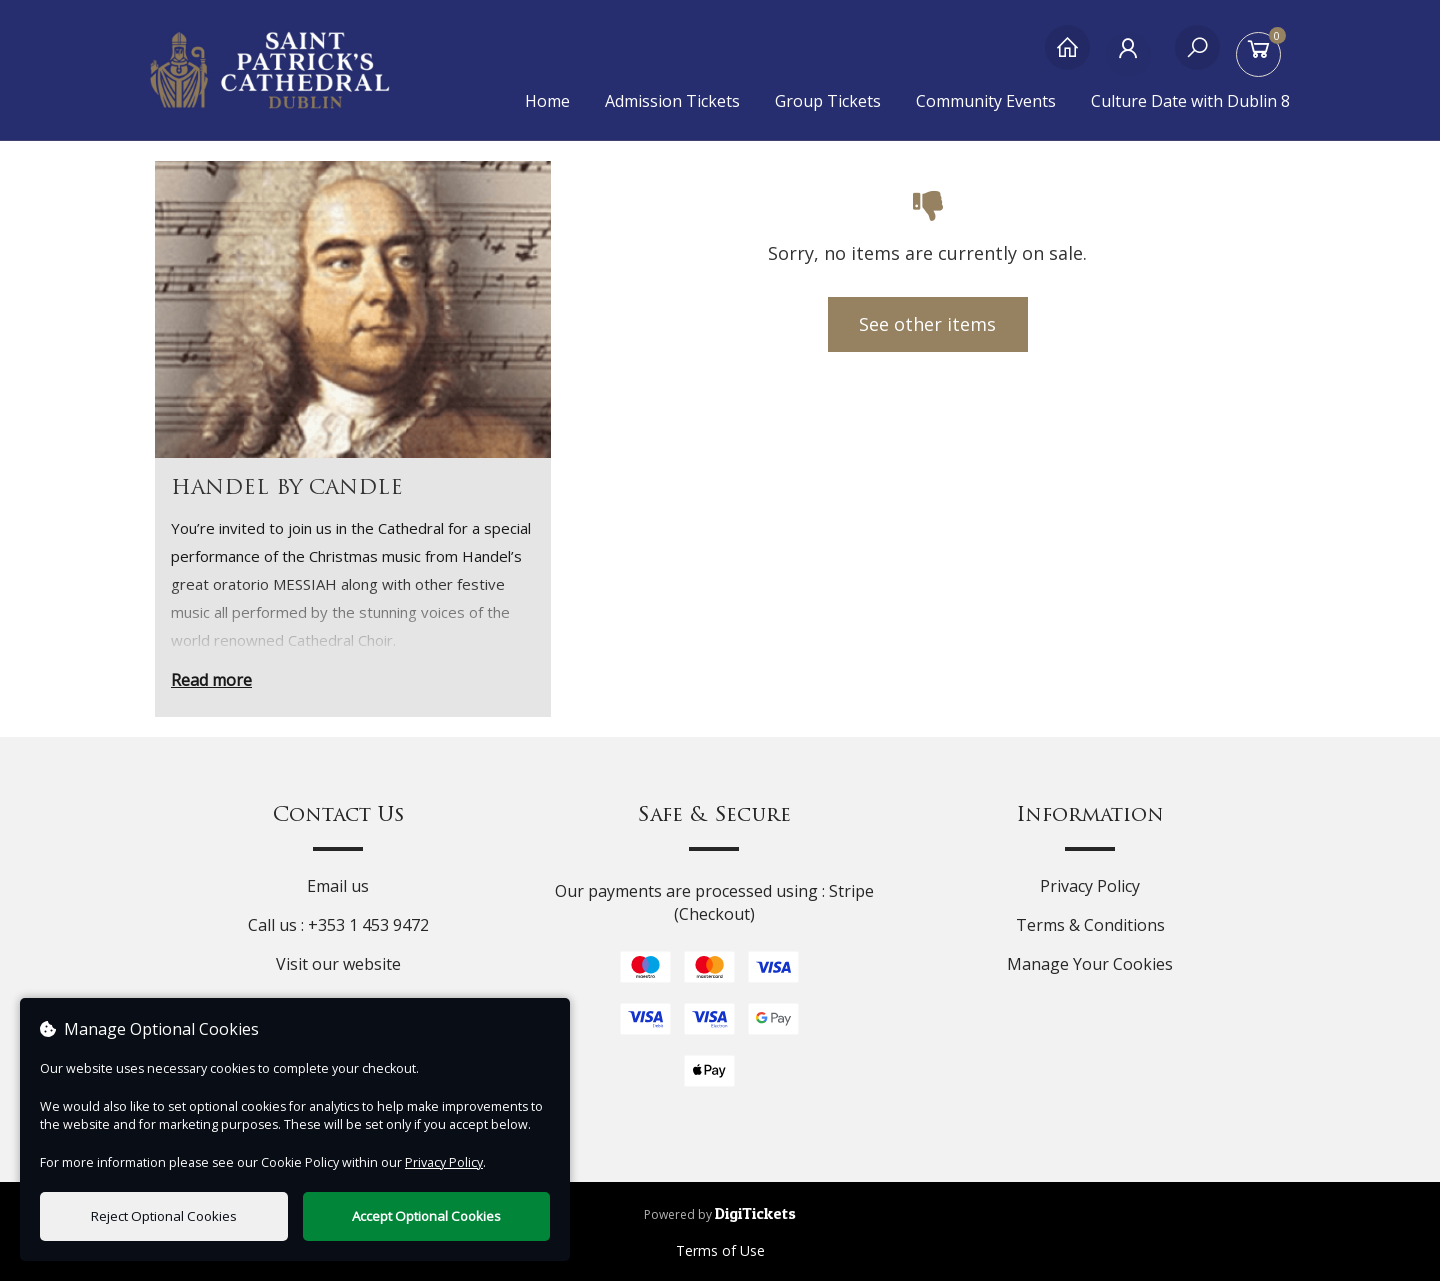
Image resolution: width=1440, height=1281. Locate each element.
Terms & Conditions (1090, 925)
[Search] (1197, 57)
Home (547, 101)
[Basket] (1262, 57)
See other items (927, 324)
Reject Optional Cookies (164, 1216)
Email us (338, 886)
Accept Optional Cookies (426, 1216)
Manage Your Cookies (1090, 964)
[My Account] (1132, 57)
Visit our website (338, 964)
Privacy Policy (1090, 886)
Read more (211, 680)
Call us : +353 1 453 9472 (338, 925)
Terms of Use (720, 1250)
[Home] (1067, 57)
